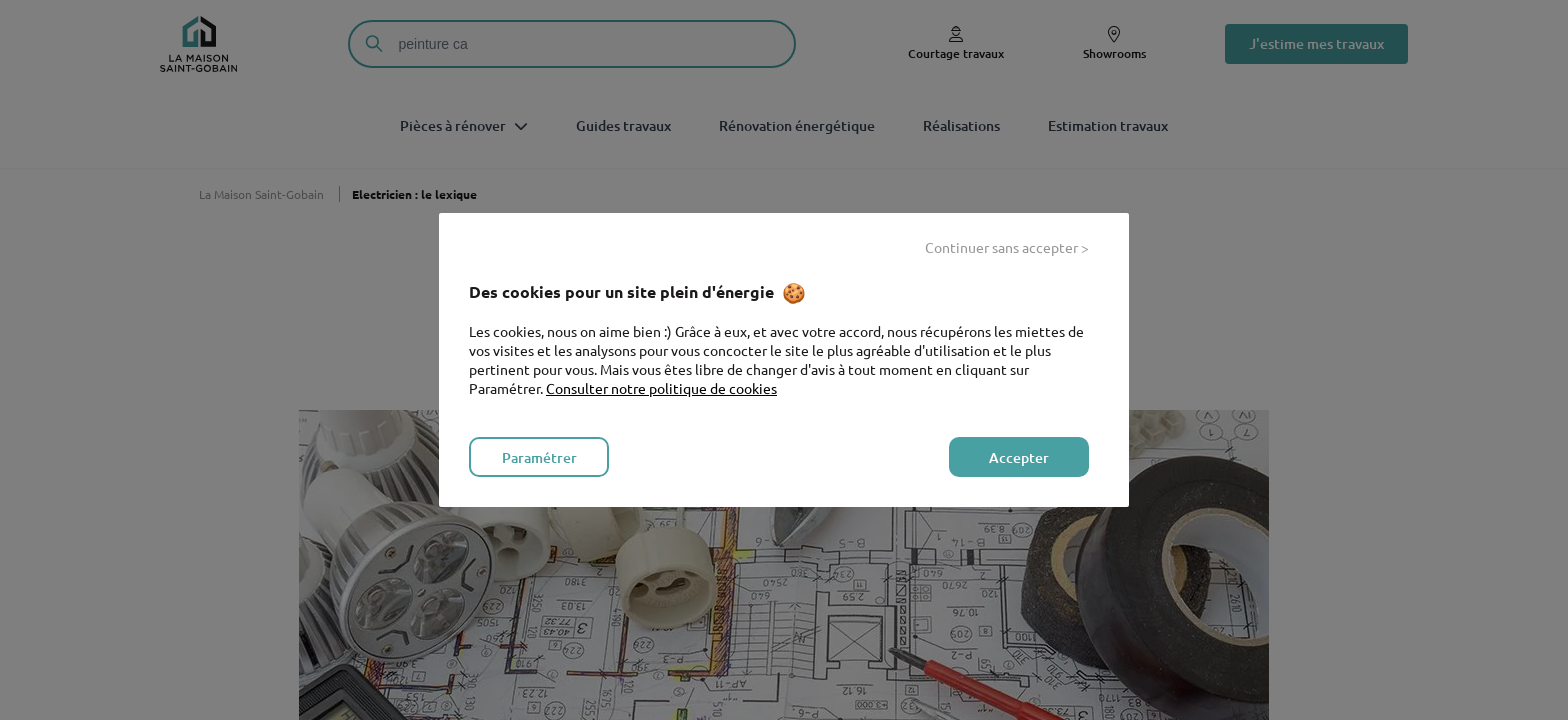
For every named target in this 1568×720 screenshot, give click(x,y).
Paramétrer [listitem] (539, 457)
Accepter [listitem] (1019, 457)
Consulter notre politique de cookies (661, 388)
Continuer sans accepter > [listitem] (1007, 247)
